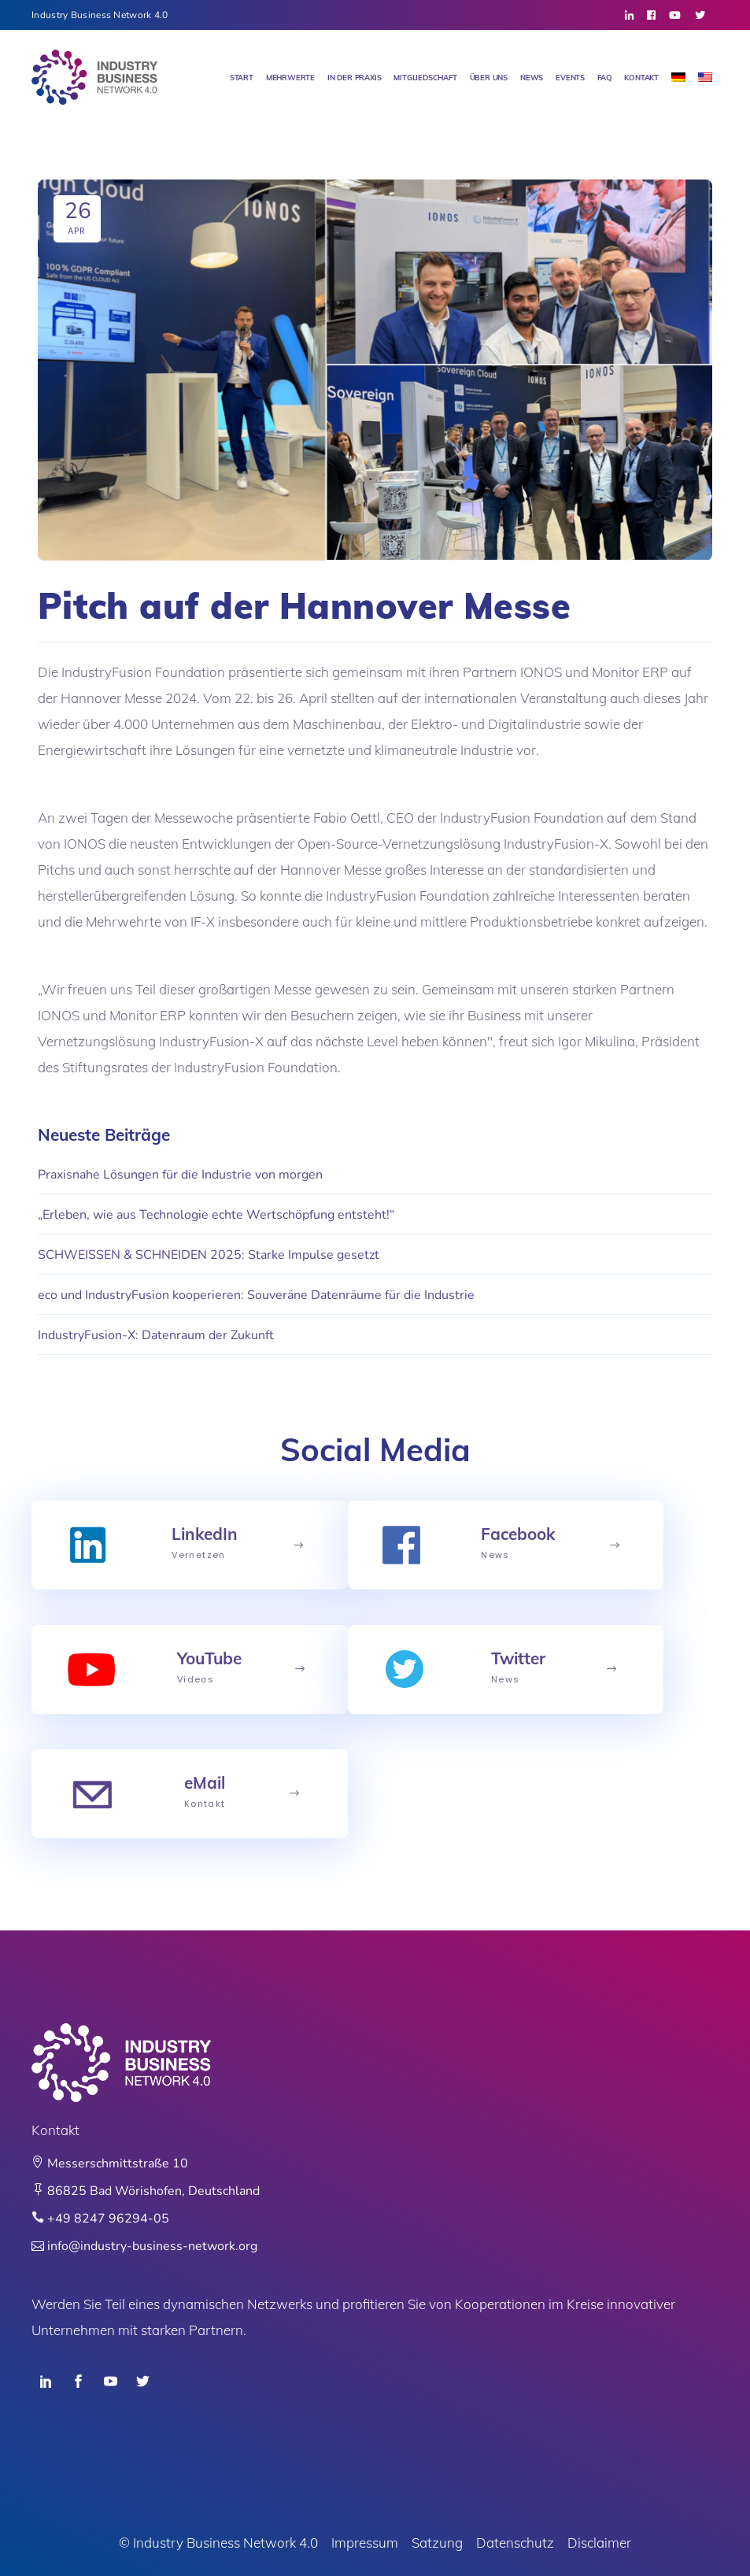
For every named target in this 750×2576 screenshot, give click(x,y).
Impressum (364, 2542)
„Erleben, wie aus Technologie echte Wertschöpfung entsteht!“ (216, 1214)
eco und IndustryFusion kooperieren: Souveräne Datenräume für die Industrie (256, 1295)
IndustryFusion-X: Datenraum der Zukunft (156, 1335)
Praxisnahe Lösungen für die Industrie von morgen (180, 1174)
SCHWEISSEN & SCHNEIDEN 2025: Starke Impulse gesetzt (208, 1255)
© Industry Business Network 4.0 (218, 2542)
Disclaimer (599, 2542)
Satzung (437, 2542)
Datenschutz (515, 2542)
